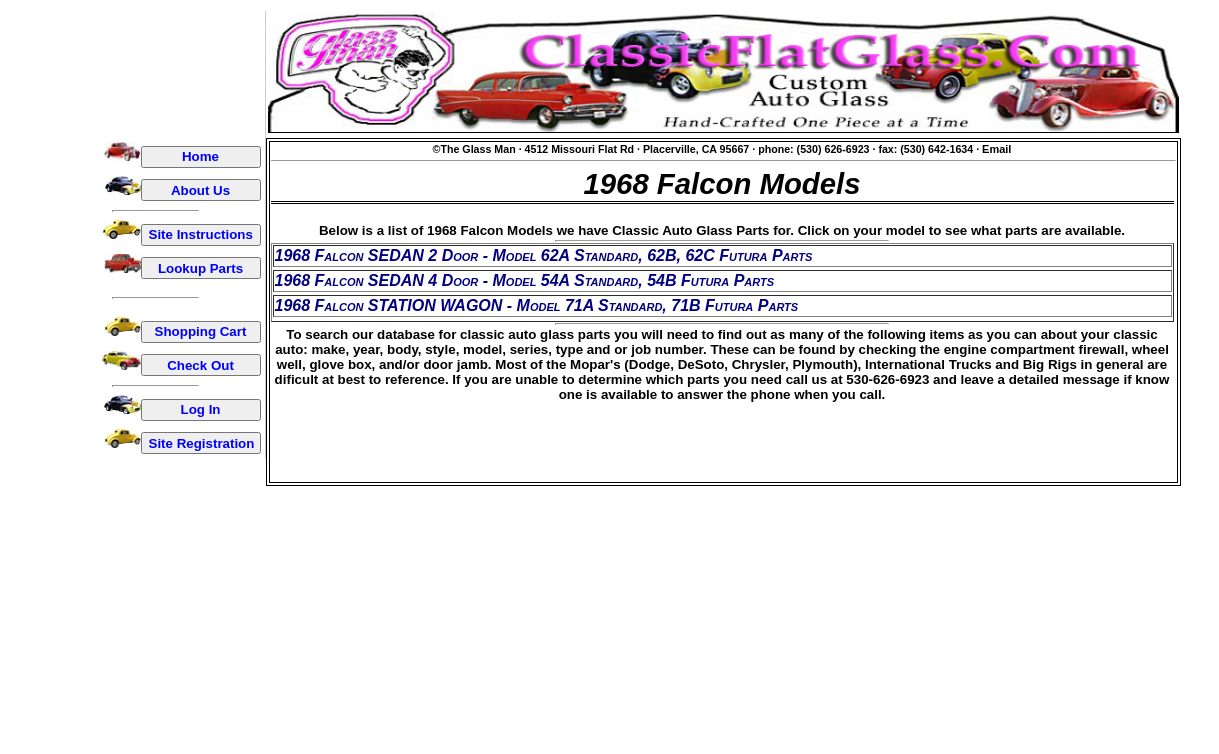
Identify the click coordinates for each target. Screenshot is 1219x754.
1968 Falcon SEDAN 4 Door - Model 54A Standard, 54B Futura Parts (525, 280)
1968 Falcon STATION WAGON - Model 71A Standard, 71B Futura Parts (537, 305)
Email (996, 149)
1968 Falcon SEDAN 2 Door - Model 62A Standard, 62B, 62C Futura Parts (544, 255)
